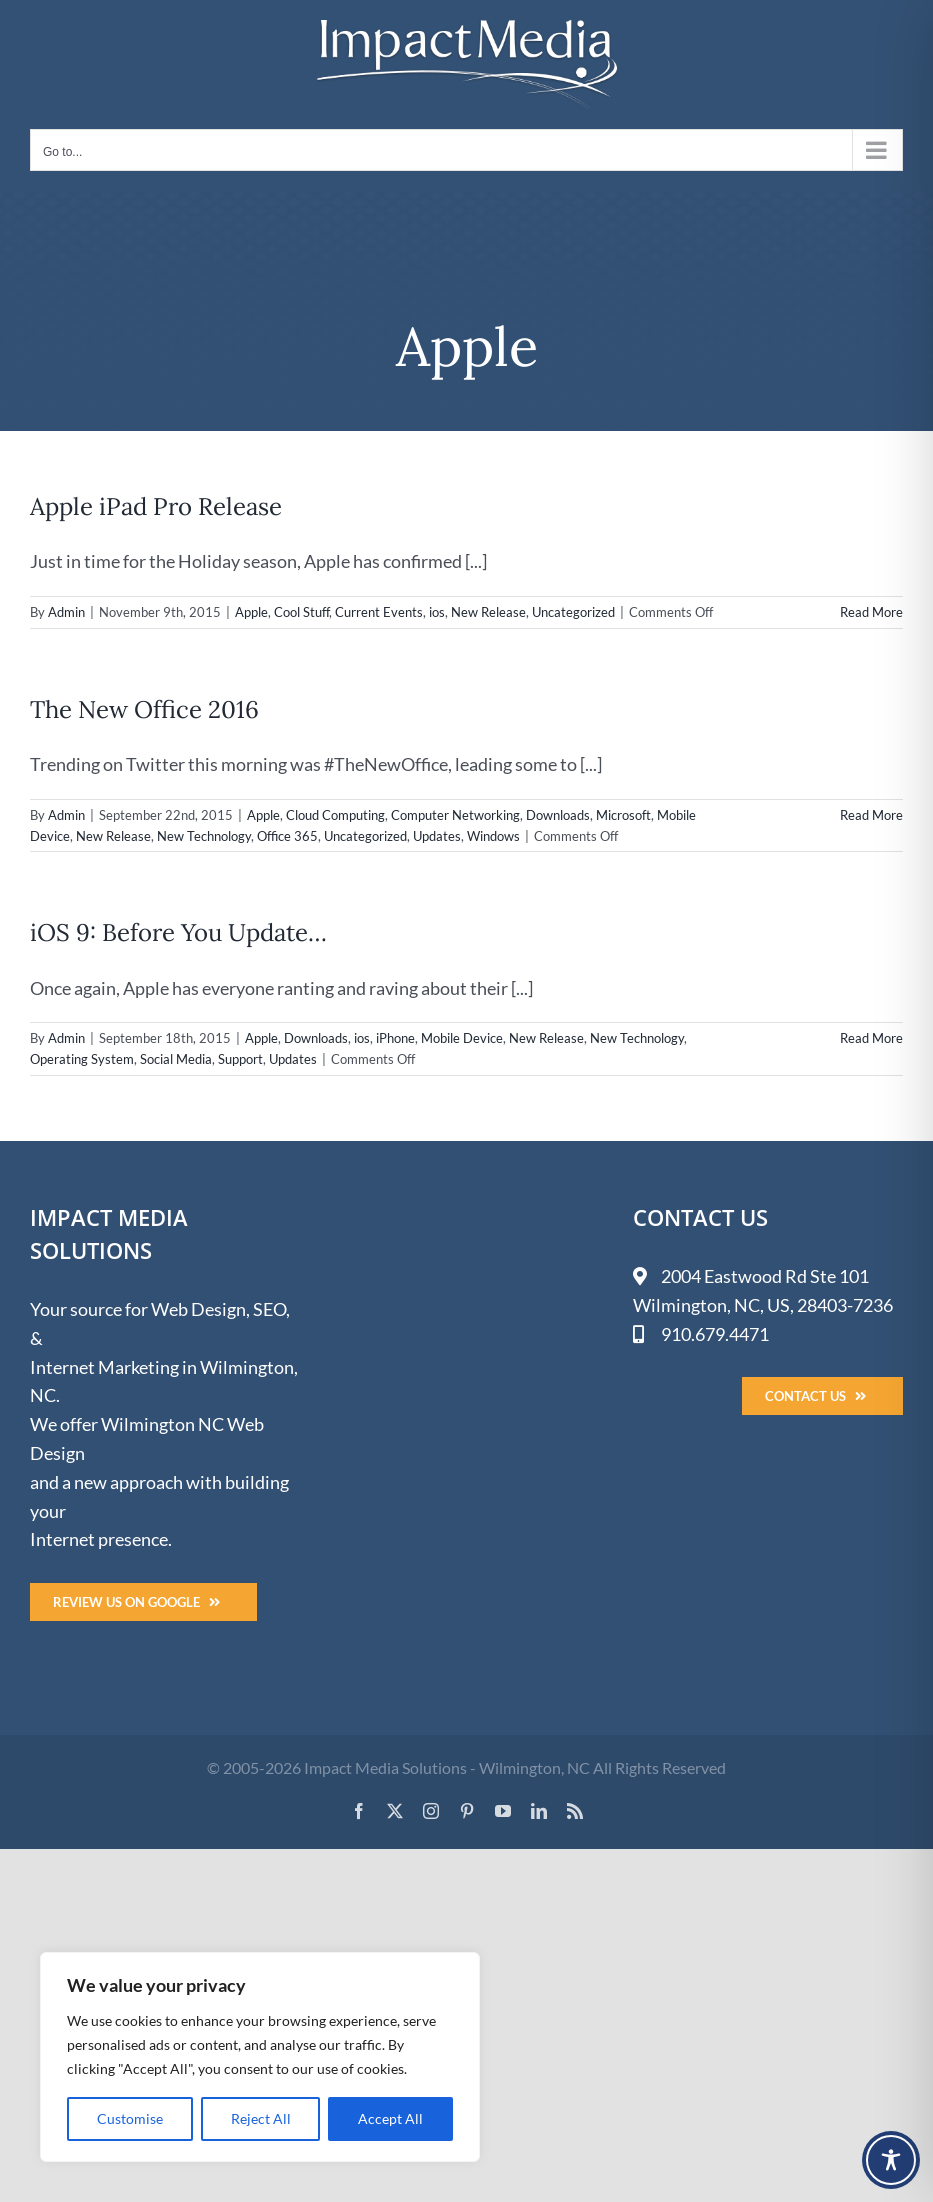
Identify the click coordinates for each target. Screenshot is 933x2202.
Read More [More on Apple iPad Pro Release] (871, 612)
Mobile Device (462, 1038)
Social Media (176, 1059)
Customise (130, 2118)
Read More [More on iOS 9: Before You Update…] (871, 1038)
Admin (66, 612)
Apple (251, 612)
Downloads (558, 815)
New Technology (204, 836)
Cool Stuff (301, 612)
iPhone (395, 1038)
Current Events (379, 612)
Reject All (261, 2118)
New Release (488, 612)
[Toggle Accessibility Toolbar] (891, 2160)
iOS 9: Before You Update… (178, 932)
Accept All (390, 2118)
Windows (493, 836)
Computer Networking (455, 815)
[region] (260, 2057)
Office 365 (287, 836)
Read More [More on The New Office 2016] (871, 815)
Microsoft (623, 815)
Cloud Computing (335, 815)
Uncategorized (573, 612)
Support (240, 1059)
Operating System (82, 1059)
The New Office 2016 (144, 709)
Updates (437, 836)
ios (437, 612)
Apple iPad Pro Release (156, 506)
